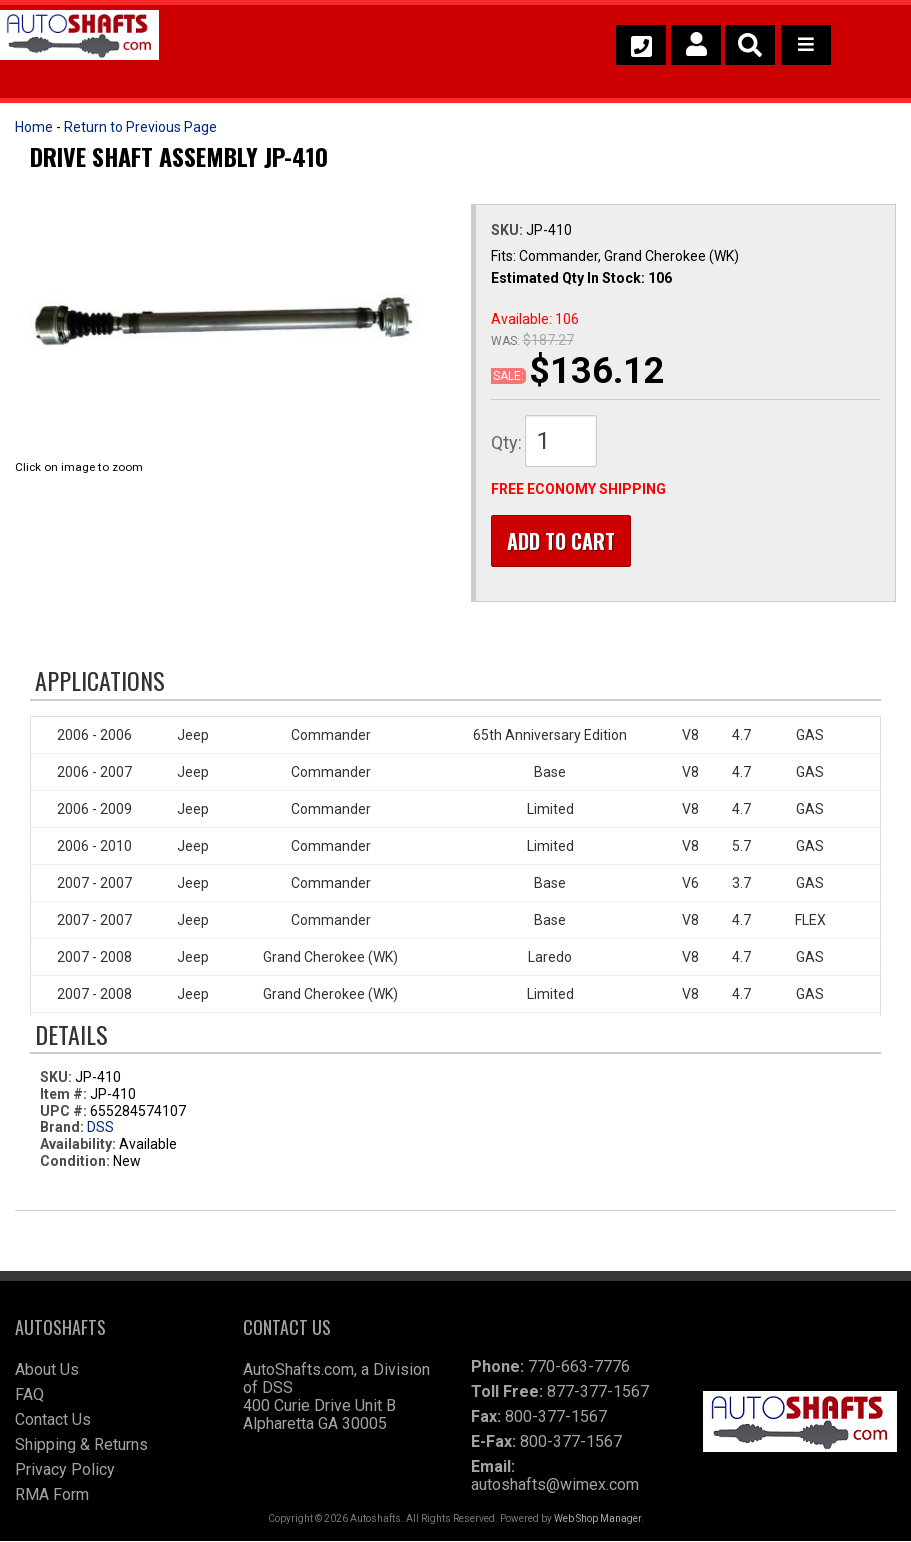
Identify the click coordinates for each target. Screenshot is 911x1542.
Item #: (65, 1095)
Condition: (75, 1162)
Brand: (62, 1128)
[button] (750, 45)
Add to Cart (561, 541)
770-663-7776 (579, 1367)
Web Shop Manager (597, 1519)
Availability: (78, 1145)
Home (34, 127)
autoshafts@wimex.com (555, 1485)
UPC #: (65, 1111)
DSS (100, 1128)
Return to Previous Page (140, 127)
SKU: (508, 230)
